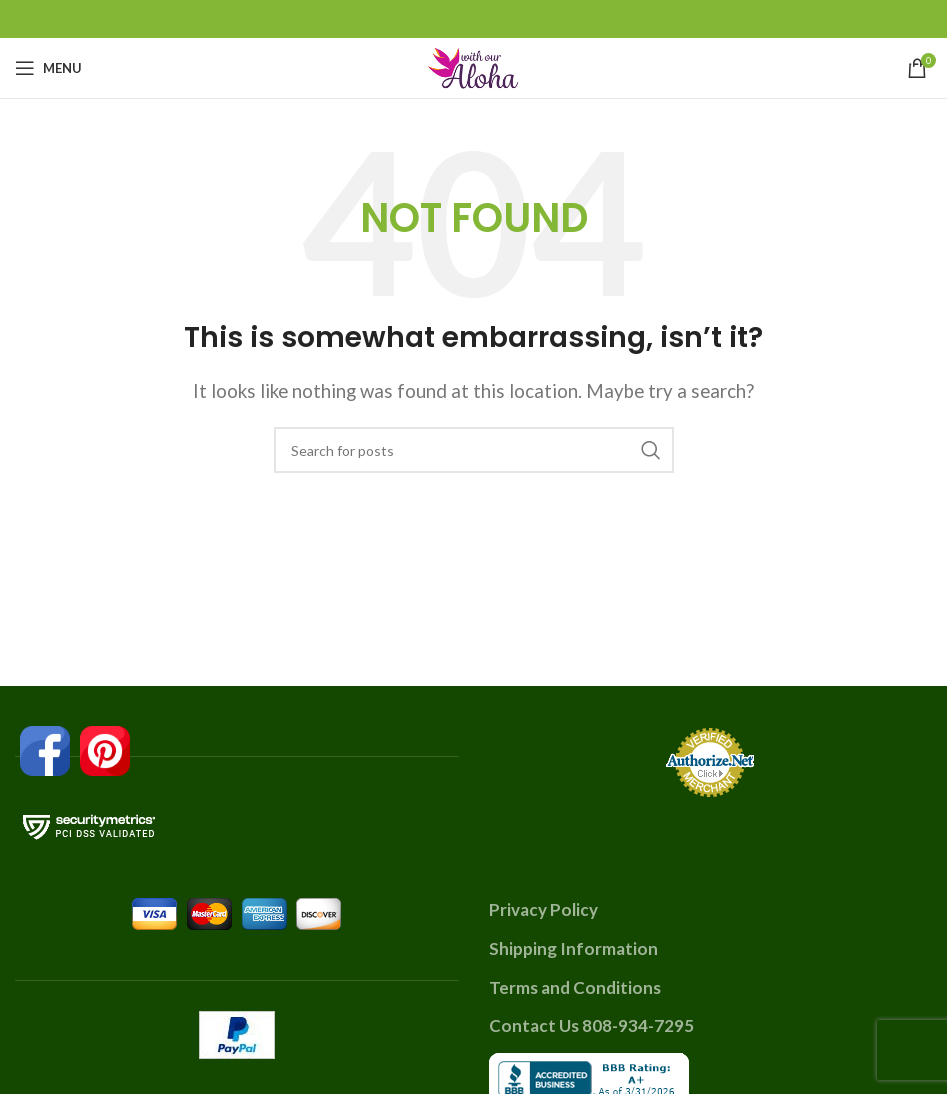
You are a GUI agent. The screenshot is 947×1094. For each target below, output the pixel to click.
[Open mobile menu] (48, 68)
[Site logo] (474, 65)
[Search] (474, 450)
